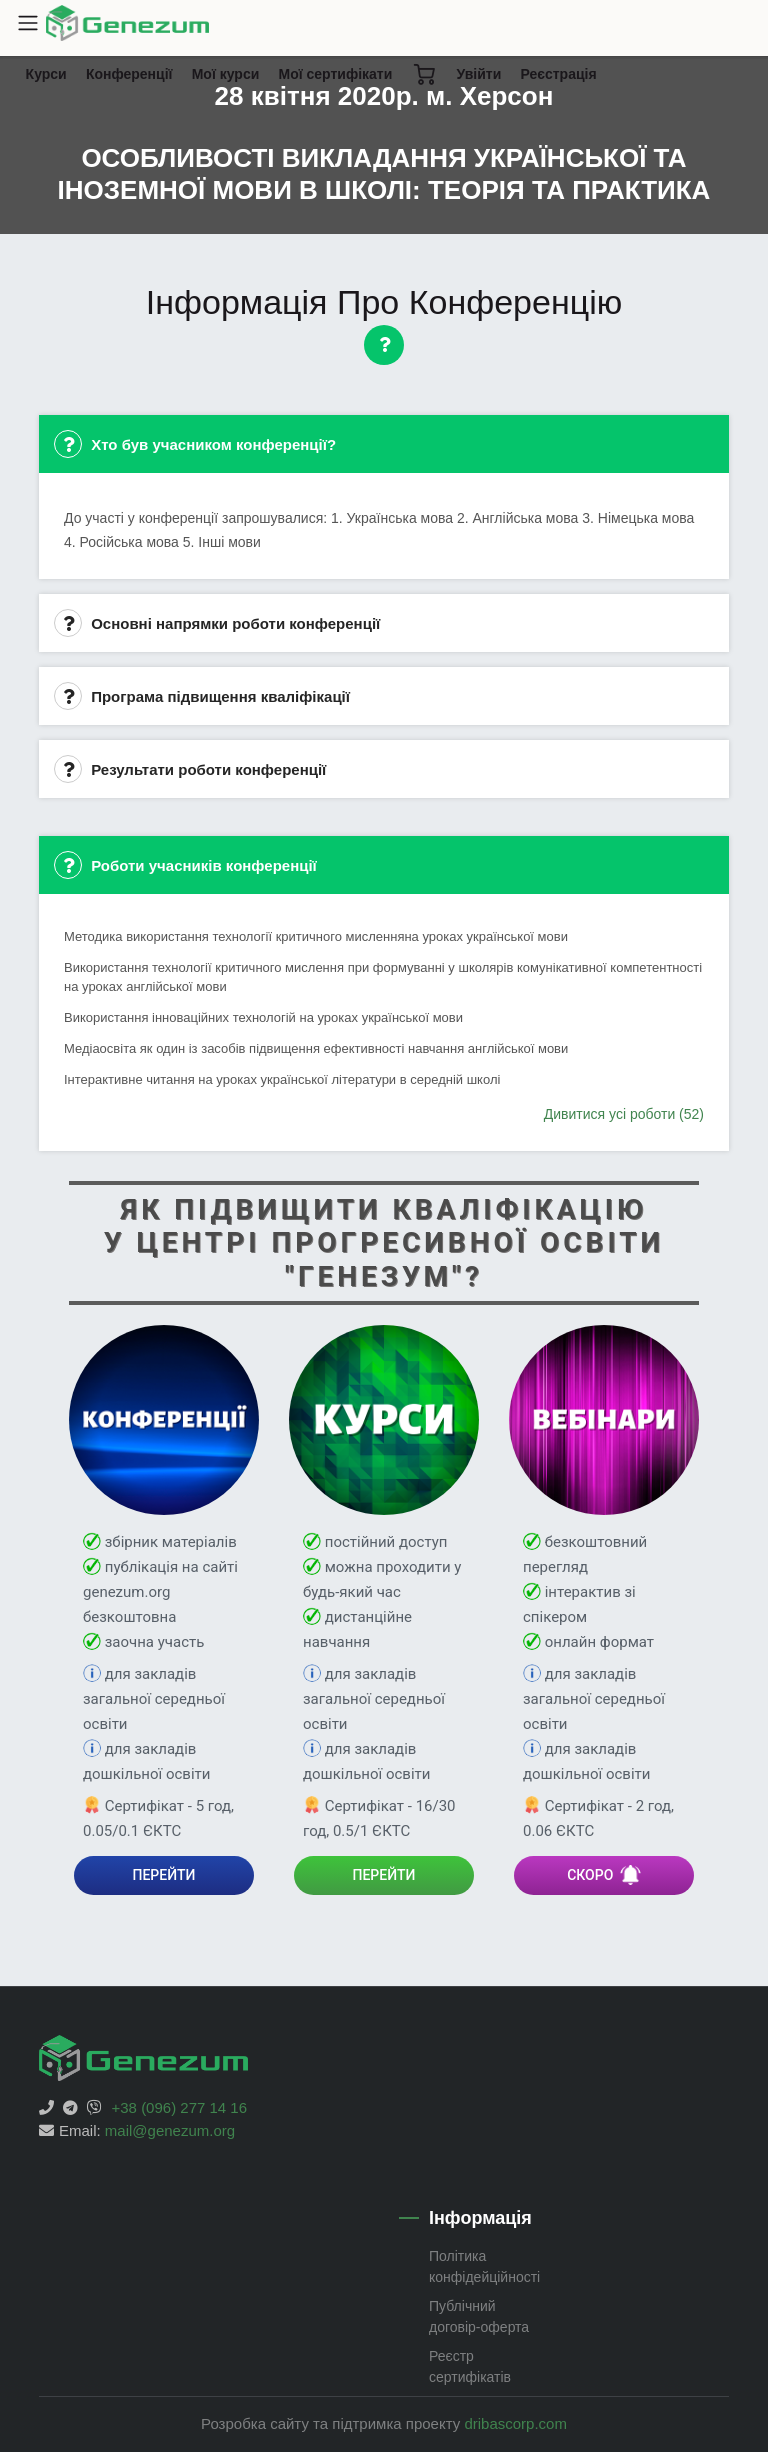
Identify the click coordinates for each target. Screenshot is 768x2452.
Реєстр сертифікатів (470, 2366)
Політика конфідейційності (484, 2266)
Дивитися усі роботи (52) (624, 1114)
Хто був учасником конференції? (195, 444)
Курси (51, 79)
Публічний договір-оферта (479, 2316)
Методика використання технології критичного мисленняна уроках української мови (316, 936)
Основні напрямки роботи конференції (217, 623)
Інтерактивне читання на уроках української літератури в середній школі (282, 1079)
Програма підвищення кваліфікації (202, 696)
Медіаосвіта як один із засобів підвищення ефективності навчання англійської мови (316, 1048)
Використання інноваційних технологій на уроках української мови (263, 1017)
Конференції (134, 79)
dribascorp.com (515, 2423)
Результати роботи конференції (190, 769)
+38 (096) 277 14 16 (180, 2107)
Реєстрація (558, 74)
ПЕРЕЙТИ (164, 1875)
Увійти (479, 74)
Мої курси (226, 74)
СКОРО (604, 1875)
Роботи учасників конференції (185, 865)
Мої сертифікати (335, 74)
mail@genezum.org (170, 2130)
